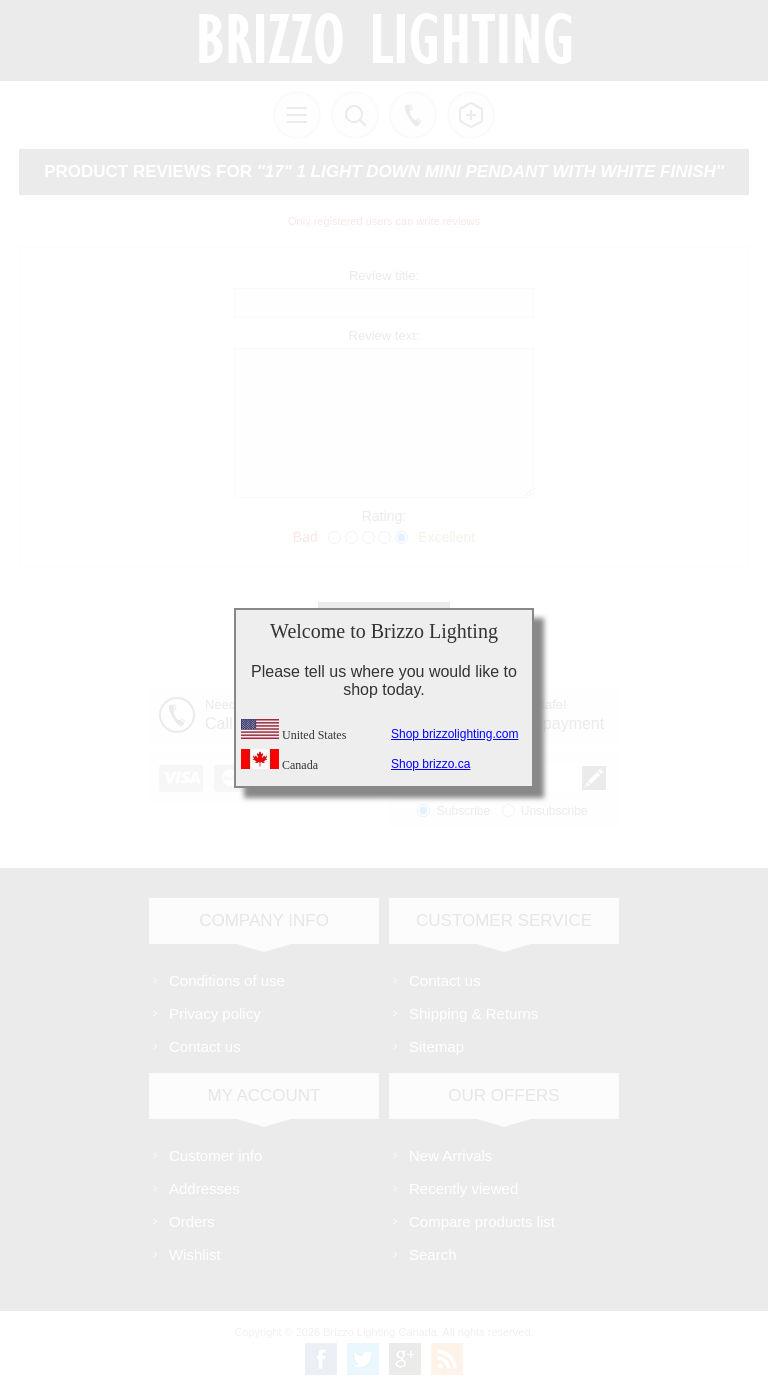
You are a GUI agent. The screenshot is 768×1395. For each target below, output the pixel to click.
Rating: (384, 516)
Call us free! (413, 115)
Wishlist (195, 1254)
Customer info (215, 1155)
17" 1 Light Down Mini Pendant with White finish (490, 171)
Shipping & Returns (473, 1013)
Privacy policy (215, 1013)
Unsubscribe (554, 811)
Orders (192, 1221)
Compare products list (482, 1221)
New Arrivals (450, 1155)
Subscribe (463, 811)
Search (433, 1254)
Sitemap (436, 1046)
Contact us (205, 1046)
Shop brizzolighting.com (454, 734)
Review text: (384, 335)
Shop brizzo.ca (430, 764)
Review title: (384, 275)
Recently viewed (463, 1188)
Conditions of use (227, 980)
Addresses (204, 1188)
